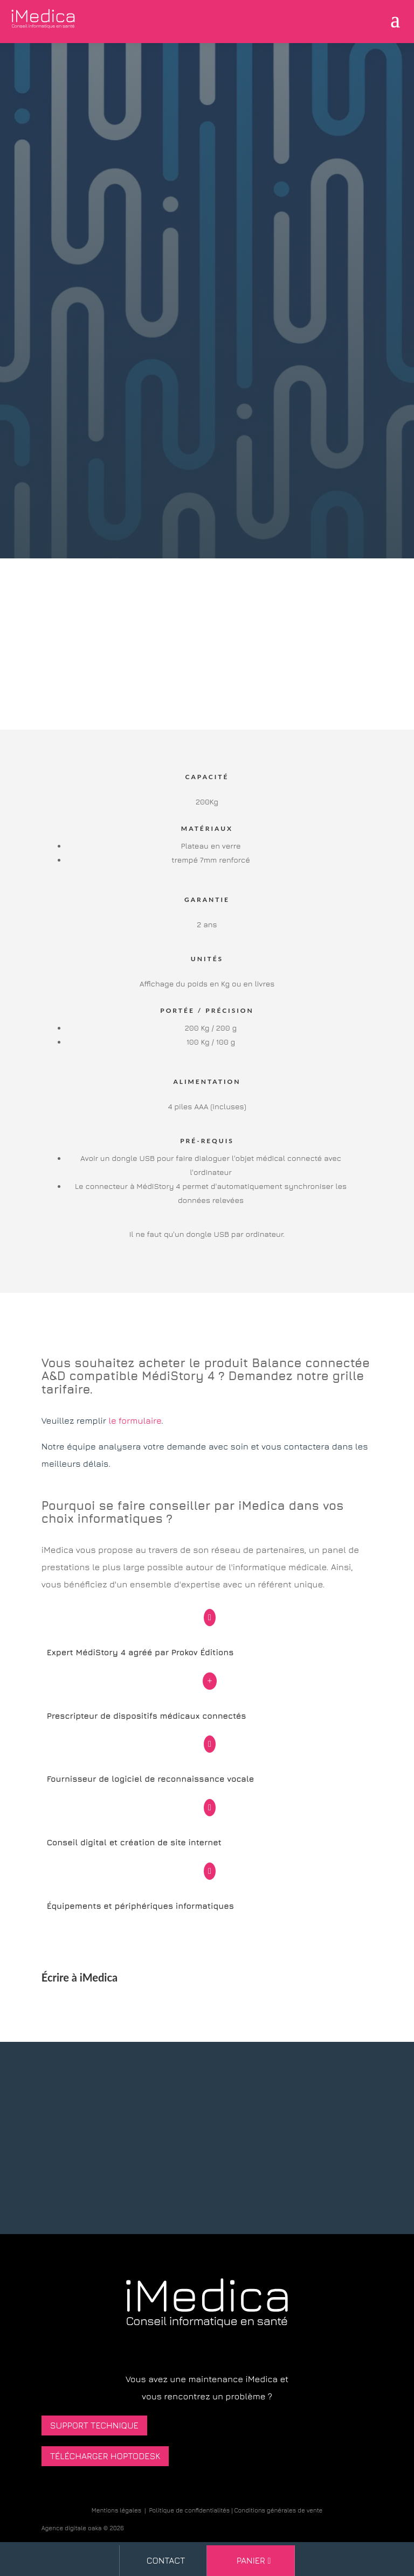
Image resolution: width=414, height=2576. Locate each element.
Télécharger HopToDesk (105, 2456)
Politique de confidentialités (189, 2510)
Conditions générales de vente (278, 2510)
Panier (251, 2560)
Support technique (94, 2425)
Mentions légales (116, 2510)
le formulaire (134, 1420)
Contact (166, 2560)
